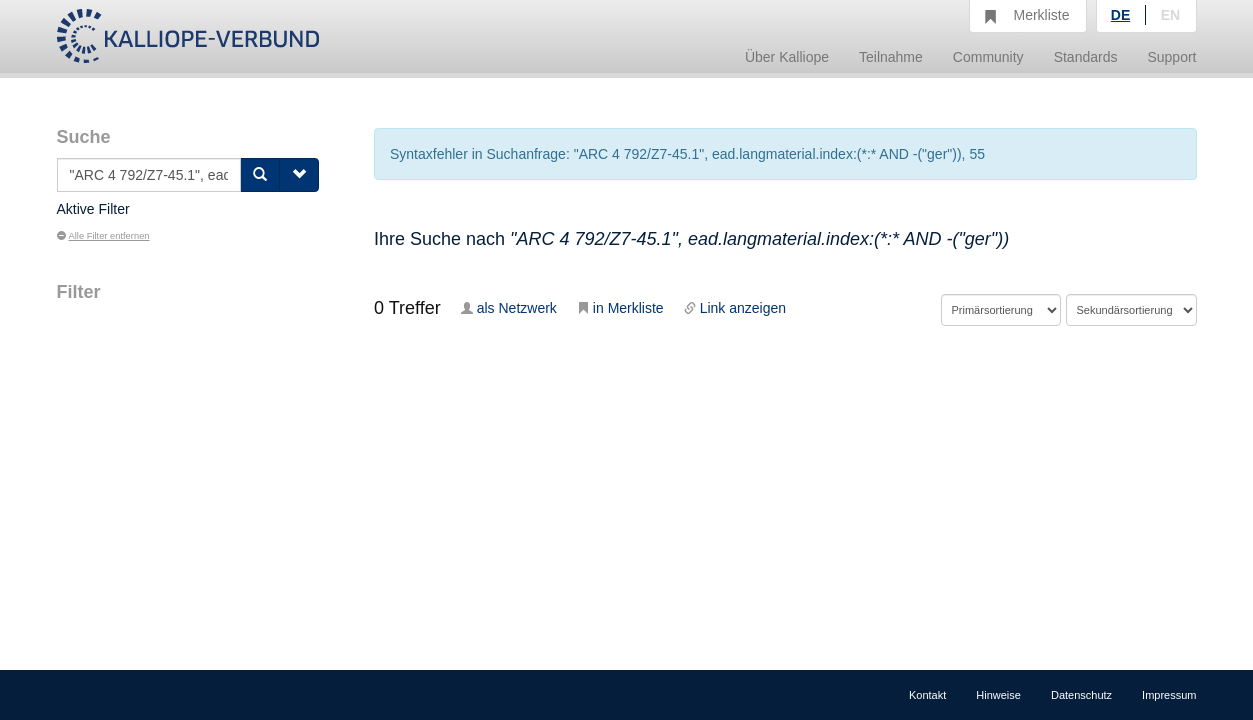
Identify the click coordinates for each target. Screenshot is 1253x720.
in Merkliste (620, 308)
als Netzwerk (509, 308)
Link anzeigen (735, 308)
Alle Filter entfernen (103, 236)
